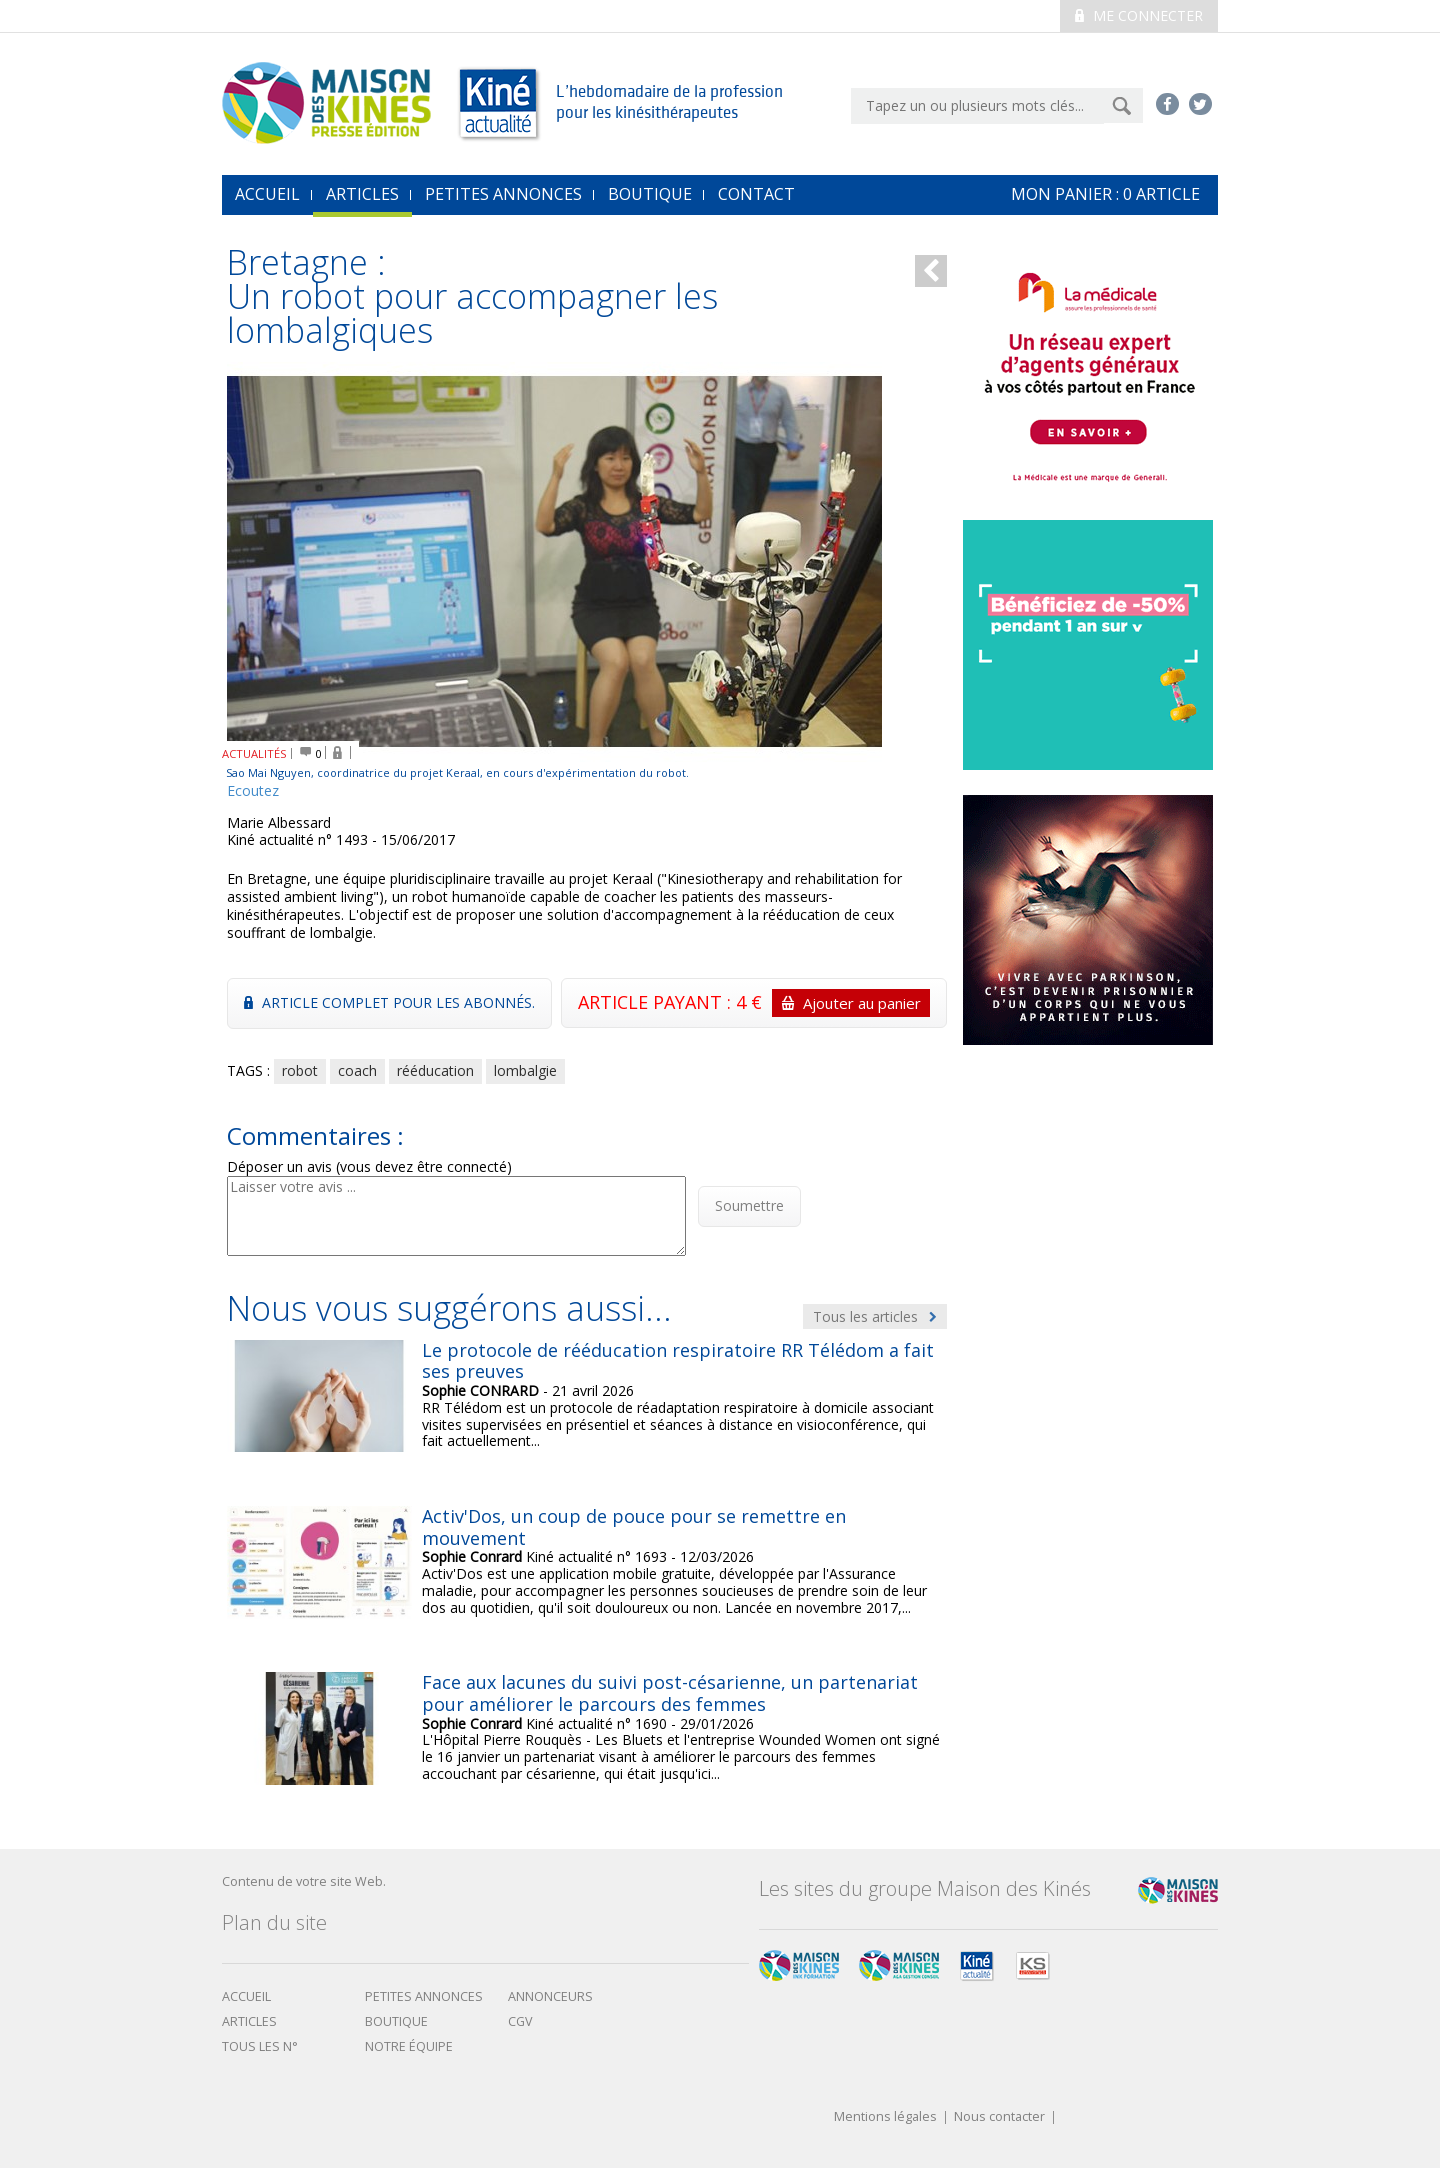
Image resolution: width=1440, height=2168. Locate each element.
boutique (396, 2021)
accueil (267, 194)
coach (357, 1070)
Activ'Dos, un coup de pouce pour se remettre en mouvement (634, 1527)
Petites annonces (503, 194)
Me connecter (1139, 15)
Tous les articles (875, 1316)
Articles (362, 194)
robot (300, 1070)
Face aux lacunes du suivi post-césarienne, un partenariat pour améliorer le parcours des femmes (670, 1693)
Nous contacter (999, 2117)
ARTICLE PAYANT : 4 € (754, 1003)
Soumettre (749, 1205)
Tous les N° (260, 2046)
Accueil (246, 1996)
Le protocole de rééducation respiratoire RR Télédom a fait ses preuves (678, 1361)
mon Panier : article (1105, 194)
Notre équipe (409, 2046)
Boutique (650, 194)
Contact (756, 194)
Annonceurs (550, 1996)
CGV (520, 2021)
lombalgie (525, 1070)
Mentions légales (885, 2117)
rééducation (435, 1070)
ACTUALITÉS (254, 753)
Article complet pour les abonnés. (389, 1002)
